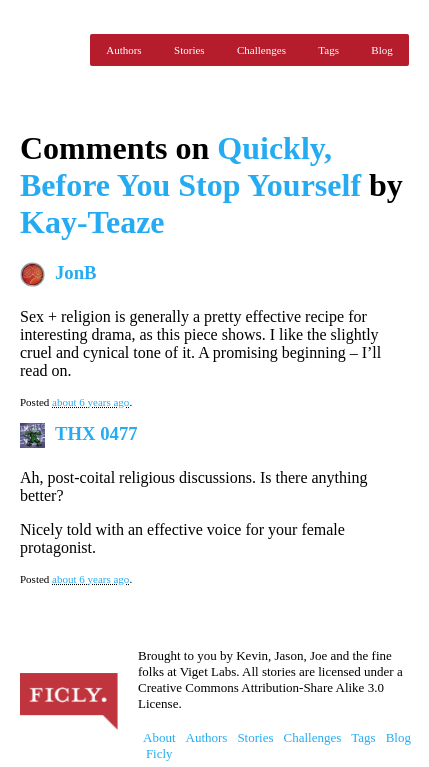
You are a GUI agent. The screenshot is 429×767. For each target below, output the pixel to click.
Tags (328, 50)
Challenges (261, 50)
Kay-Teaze (92, 222)
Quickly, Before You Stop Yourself (190, 166)
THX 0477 (96, 433)
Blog (381, 50)
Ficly (50, 50)
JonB (76, 272)
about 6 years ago (90, 402)
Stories (189, 50)
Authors (123, 50)
